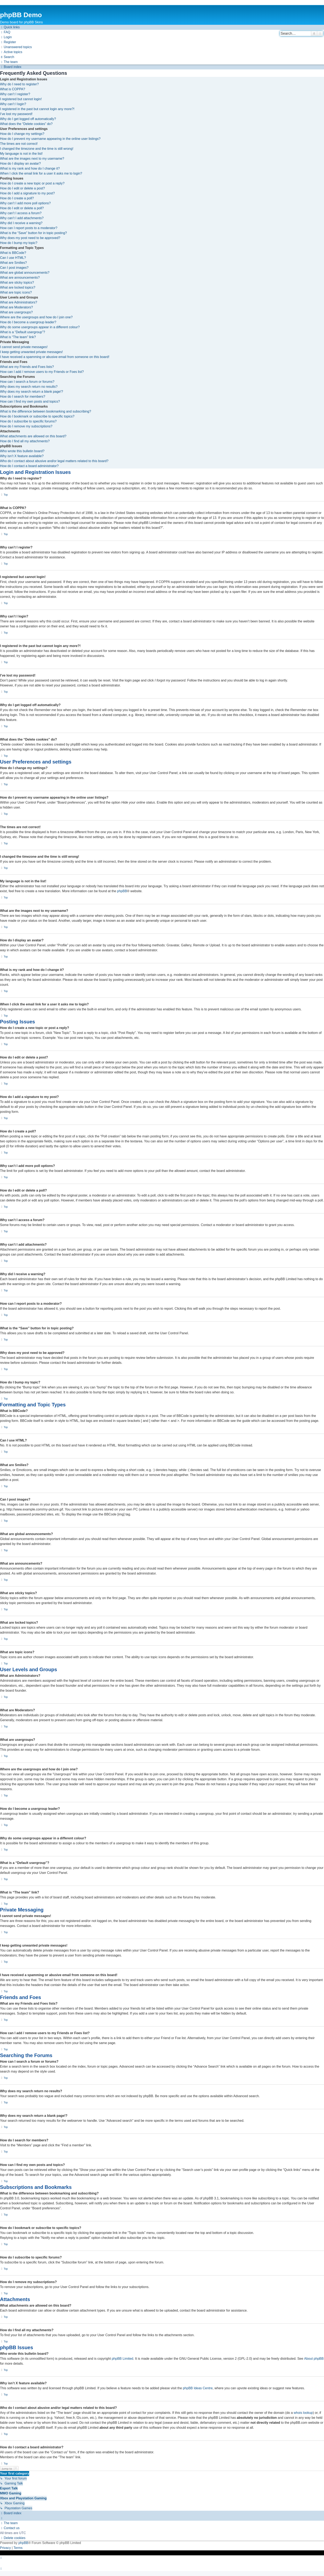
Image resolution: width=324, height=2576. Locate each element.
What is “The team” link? (18, 337)
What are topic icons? (16, 292)
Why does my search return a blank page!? (31, 391)
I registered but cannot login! (21, 99)
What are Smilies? (13, 262)
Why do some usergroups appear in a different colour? (40, 327)
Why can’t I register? (15, 94)
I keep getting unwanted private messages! (31, 352)
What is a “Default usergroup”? (22, 332)
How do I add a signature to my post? (27, 193)
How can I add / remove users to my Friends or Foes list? (42, 371)
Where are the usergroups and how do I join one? (36, 317)
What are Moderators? (16, 307)
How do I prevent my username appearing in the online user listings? (50, 138)
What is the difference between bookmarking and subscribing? (45, 411)
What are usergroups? (16, 312)
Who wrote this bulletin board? (22, 451)
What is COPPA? (12, 89)
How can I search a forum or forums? (27, 381)
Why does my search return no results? (28, 386)
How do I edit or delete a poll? (22, 208)
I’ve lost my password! (16, 114)
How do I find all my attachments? (25, 441)
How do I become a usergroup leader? (28, 322)
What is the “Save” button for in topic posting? (33, 233)
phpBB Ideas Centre (198, 2388)
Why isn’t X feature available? (22, 456)
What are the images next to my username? (32, 158)
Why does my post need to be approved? (30, 238)
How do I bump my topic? (18, 243)
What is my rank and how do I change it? (30, 168)
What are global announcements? (24, 272)
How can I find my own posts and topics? (30, 401)
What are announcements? (20, 277)
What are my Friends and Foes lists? (27, 367)
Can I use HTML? (13, 257)
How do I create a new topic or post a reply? (32, 183)
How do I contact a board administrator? (29, 466)
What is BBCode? (13, 253)
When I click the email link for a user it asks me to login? (41, 173)
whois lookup (303, 2412)
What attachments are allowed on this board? (33, 436)
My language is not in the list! (21, 153)
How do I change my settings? (22, 134)
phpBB (122, 891)
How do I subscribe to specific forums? (28, 421)
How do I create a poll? (17, 198)
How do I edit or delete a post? (22, 188)
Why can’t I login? (13, 104)
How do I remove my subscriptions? (26, 426)
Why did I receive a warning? (21, 223)
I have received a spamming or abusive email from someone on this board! (54, 357)
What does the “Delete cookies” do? (26, 124)
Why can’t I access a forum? (21, 213)
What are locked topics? (17, 287)
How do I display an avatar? (20, 163)
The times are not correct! (19, 143)
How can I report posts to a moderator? (28, 228)
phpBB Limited (122, 2358)
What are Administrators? (18, 302)
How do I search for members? (22, 396)
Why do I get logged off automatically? (28, 119)
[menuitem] (5, 32)
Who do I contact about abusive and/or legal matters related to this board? (54, 461)
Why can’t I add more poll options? (25, 203)
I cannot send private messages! (24, 347)
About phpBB (314, 2358)
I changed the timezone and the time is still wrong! (36, 148)
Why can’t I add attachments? (22, 218)
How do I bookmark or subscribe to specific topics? (37, 416)
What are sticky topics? (17, 282)
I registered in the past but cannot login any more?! (37, 109)
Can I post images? (14, 267)
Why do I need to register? (19, 84)
